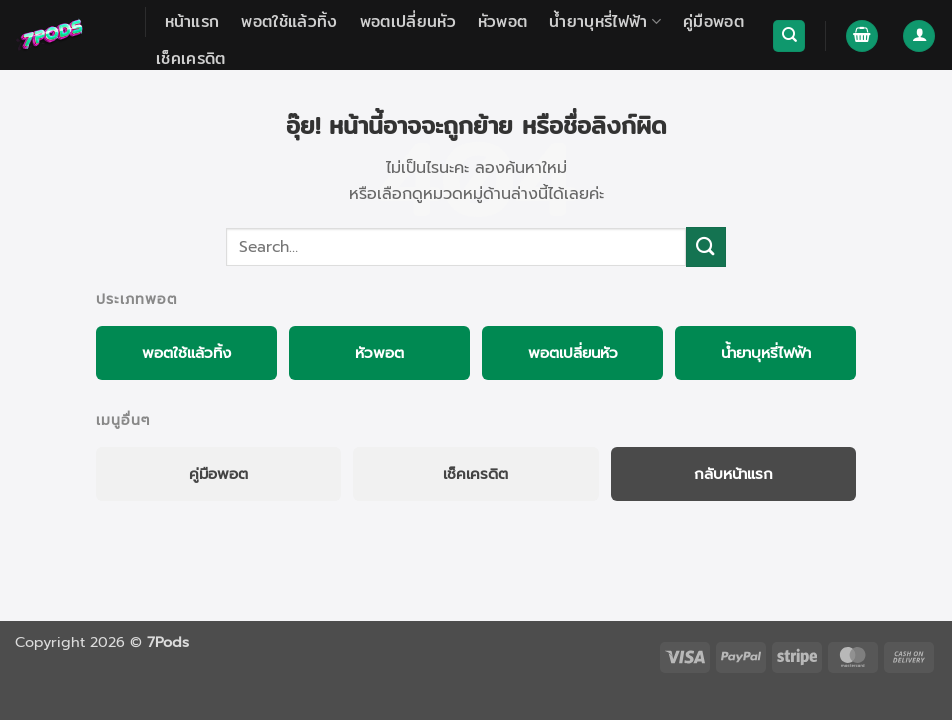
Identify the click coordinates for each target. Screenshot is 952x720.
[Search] (789, 36)
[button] (862, 36)
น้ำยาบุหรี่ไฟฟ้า (605, 21)
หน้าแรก (192, 21)
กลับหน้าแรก (733, 474)
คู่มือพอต (713, 21)
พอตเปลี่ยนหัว (408, 21)
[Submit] (706, 246)
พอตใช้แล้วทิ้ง (289, 21)
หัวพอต (503, 21)
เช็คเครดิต (191, 58)
